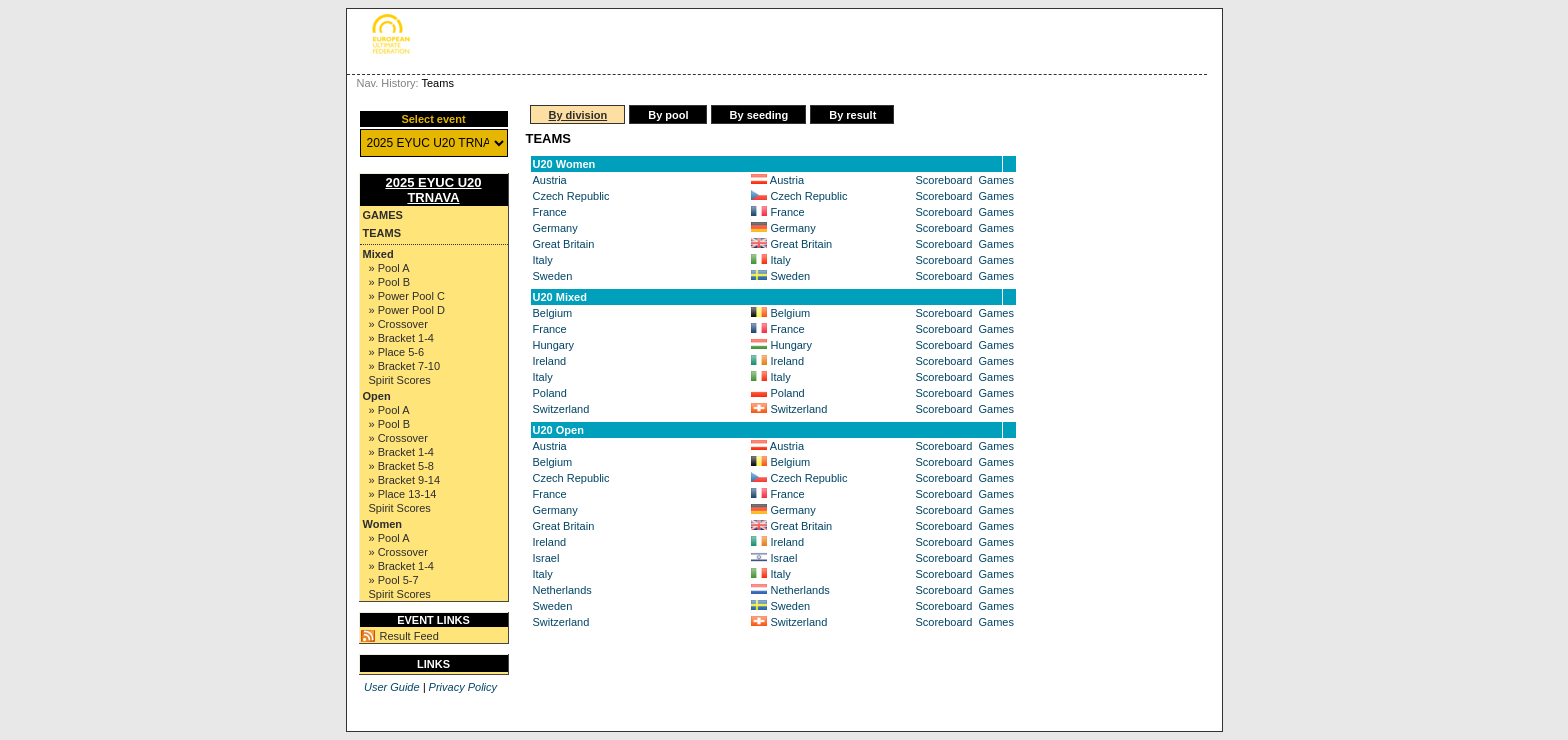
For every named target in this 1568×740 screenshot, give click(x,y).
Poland (550, 393)
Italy (543, 260)
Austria (550, 180)
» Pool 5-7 (394, 580)
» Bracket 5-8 (401, 466)
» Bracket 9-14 (405, 480)
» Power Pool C (407, 296)
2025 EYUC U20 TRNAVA (433, 190)
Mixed (378, 254)
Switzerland (561, 409)
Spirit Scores (400, 380)
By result (852, 115)
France (550, 212)
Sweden (553, 276)
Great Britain (564, 244)
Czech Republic (571, 196)
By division (578, 115)
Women (383, 524)
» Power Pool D (407, 310)
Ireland (550, 361)
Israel (546, 558)
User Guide (392, 687)
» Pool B (390, 282)
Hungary (554, 345)
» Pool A (389, 268)
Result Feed (409, 636)
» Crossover (398, 324)
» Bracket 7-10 (405, 366)
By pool (668, 115)
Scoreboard (944, 180)
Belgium (553, 313)
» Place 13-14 (403, 494)
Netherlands (562, 590)
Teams (382, 233)
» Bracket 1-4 (401, 338)
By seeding (759, 115)
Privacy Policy (463, 687)
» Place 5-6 (397, 352)
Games (383, 215)
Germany (555, 228)
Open (377, 396)
